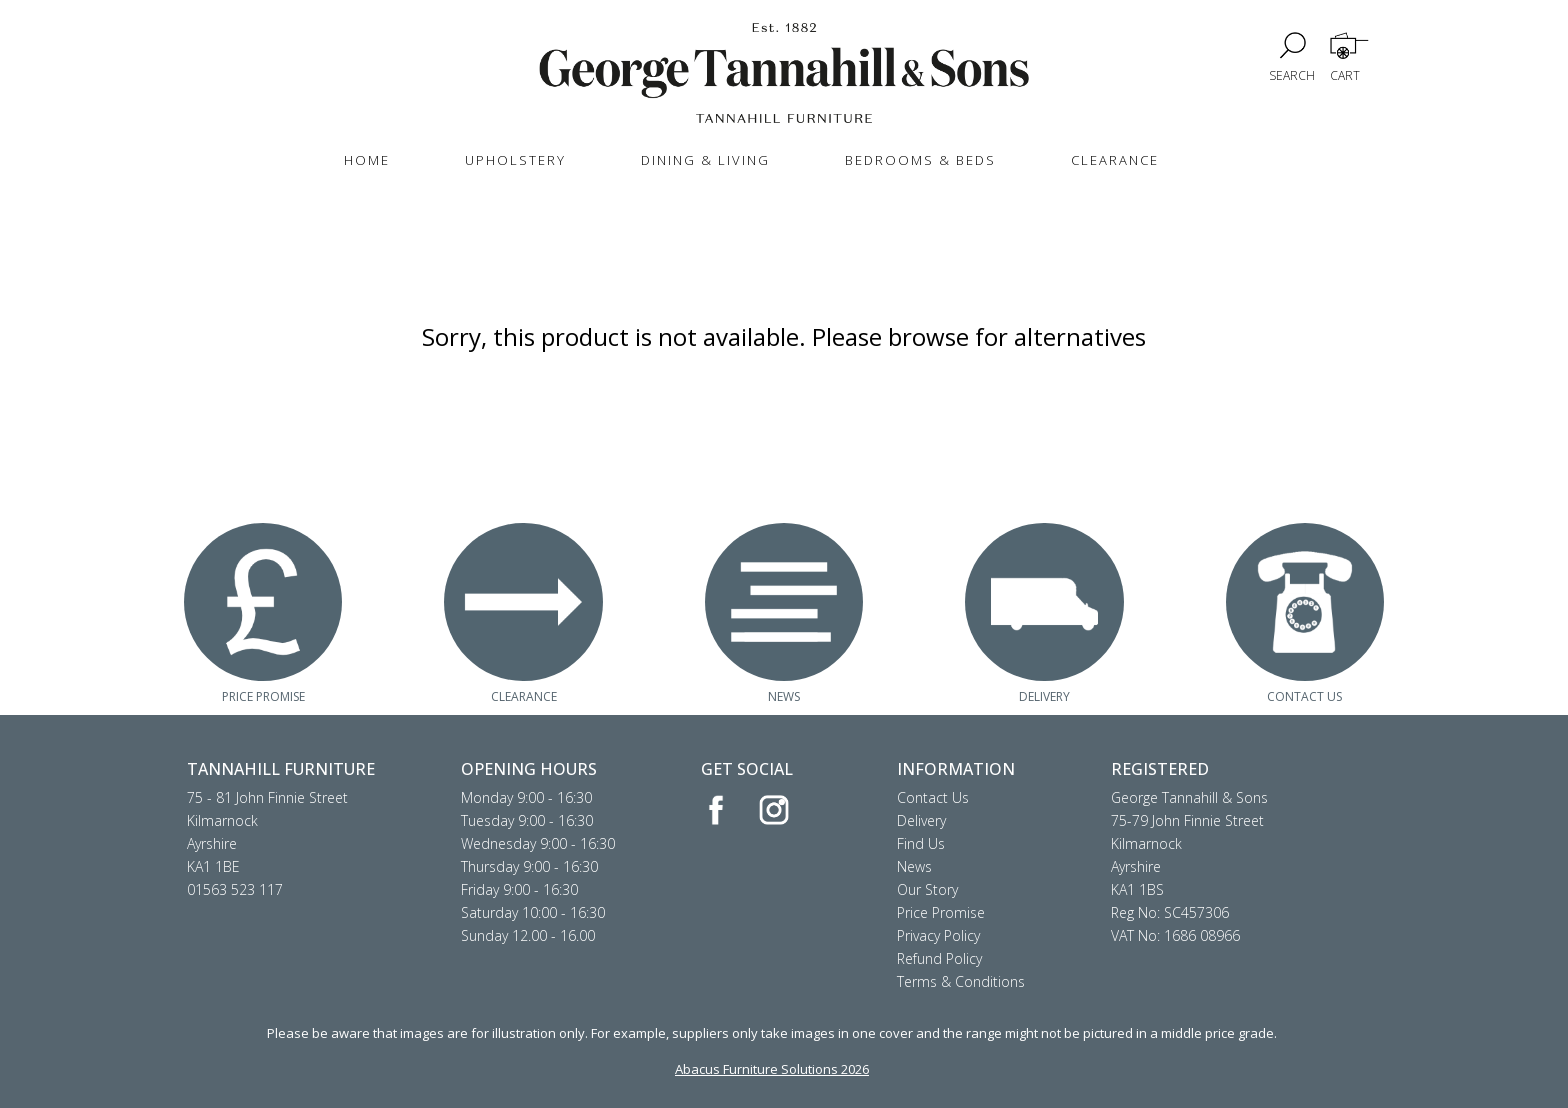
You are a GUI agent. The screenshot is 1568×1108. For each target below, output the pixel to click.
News (914, 866)
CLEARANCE (1115, 160)
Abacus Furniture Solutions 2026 (772, 1069)
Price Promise (941, 912)
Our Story (927, 889)
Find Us (921, 843)
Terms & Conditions (961, 981)
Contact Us (933, 797)
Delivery (921, 820)
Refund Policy (939, 958)
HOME (367, 160)
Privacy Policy (938, 935)
